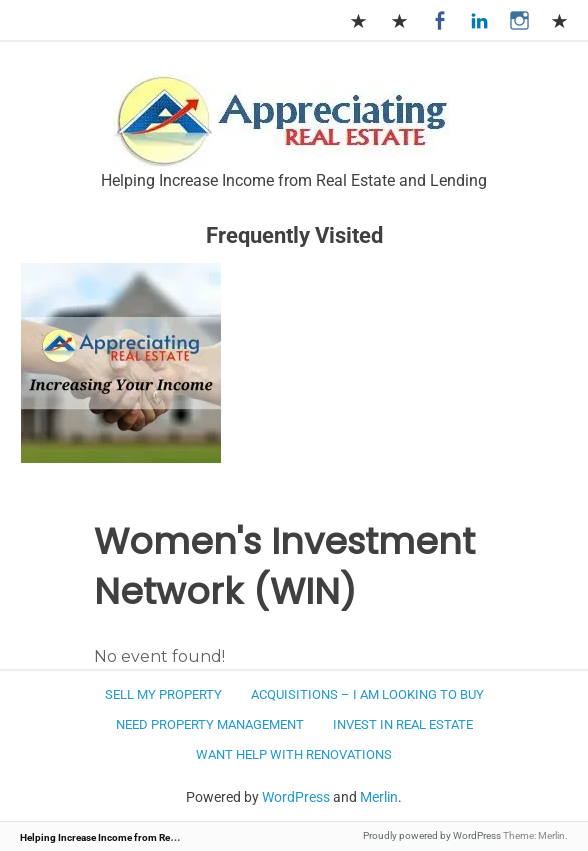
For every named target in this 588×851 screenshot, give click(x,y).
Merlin (379, 797)
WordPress (296, 797)
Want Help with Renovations (294, 754)
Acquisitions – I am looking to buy (367, 694)
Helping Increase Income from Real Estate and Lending (142, 837)
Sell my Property (163, 694)
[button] (282, 121)
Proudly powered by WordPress (432, 835)
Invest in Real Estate (403, 724)
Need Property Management (210, 724)
